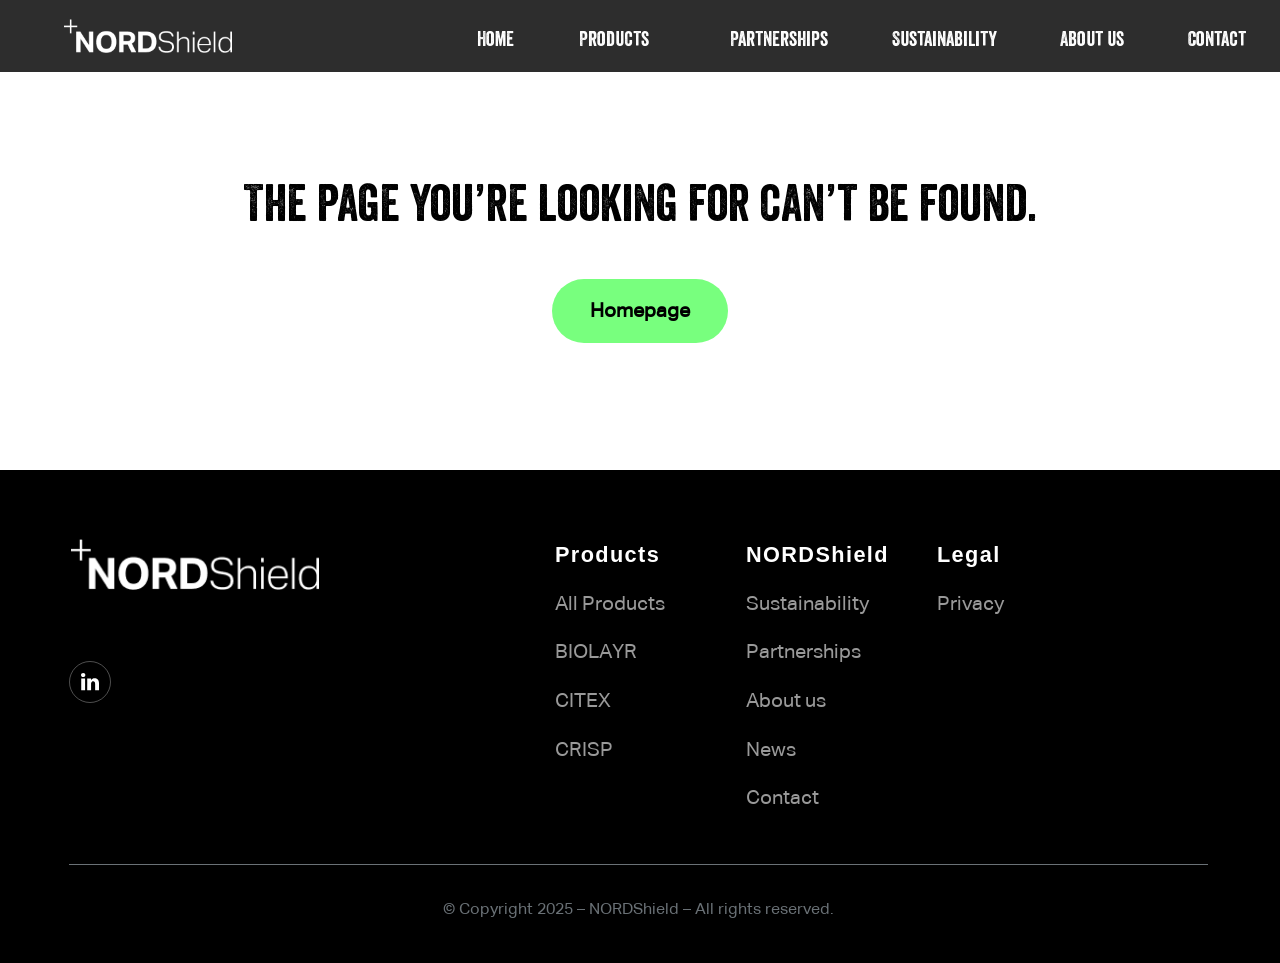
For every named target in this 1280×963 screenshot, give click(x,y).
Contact (782, 798)
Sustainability (807, 604)
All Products (610, 604)
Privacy (970, 604)
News (771, 750)
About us (786, 701)
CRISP (584, 750)
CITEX (583, 701)
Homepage (640, 311)
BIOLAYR (596, 652)
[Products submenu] (663, 36)
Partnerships (803, 652)
